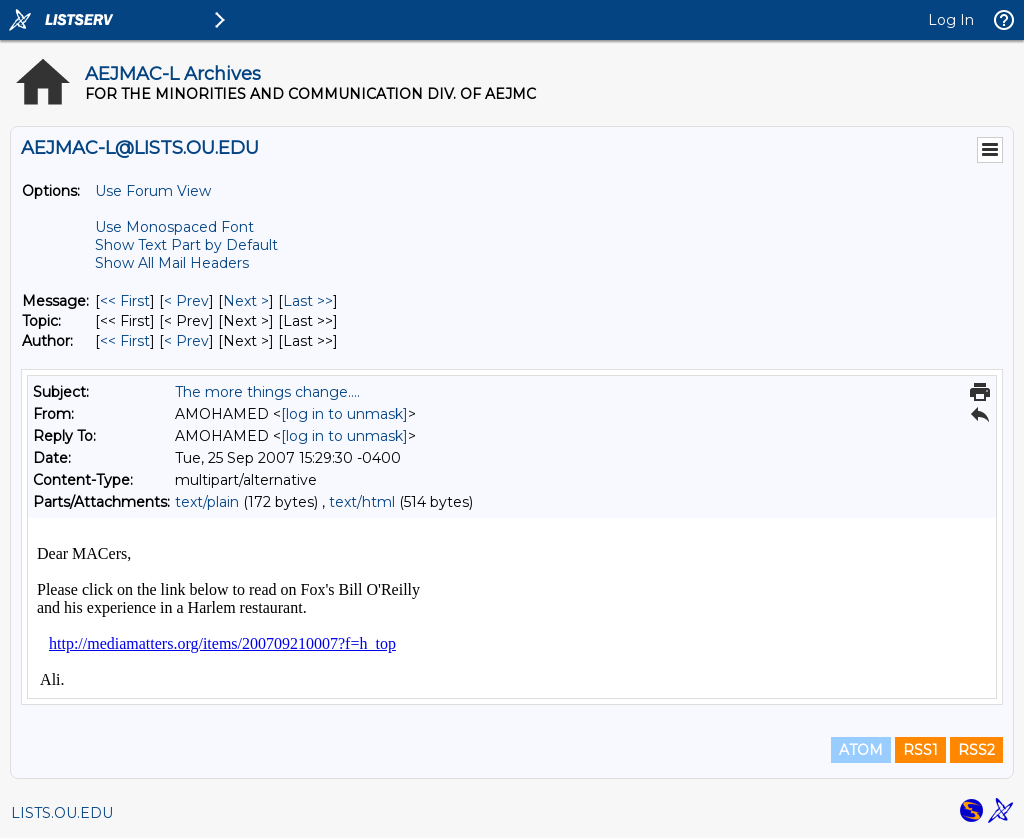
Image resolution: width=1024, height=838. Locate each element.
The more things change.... (267, 392)
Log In (951, 20)
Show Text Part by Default (186, 245)
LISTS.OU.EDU (62, 813)
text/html (362, 502)
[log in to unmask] (344, 414)
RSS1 (920, 750)
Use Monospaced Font (174, 227)
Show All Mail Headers (172, 263)
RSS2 (976, 750)
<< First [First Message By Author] (125, 341)
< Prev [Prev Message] (186, 301)
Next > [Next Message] (246, 301)
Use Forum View (153, 191)
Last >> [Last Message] (308, 301)
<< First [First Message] (125, 301)
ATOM (861, 750)
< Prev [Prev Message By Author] (186, 341)
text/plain (207, 502)
